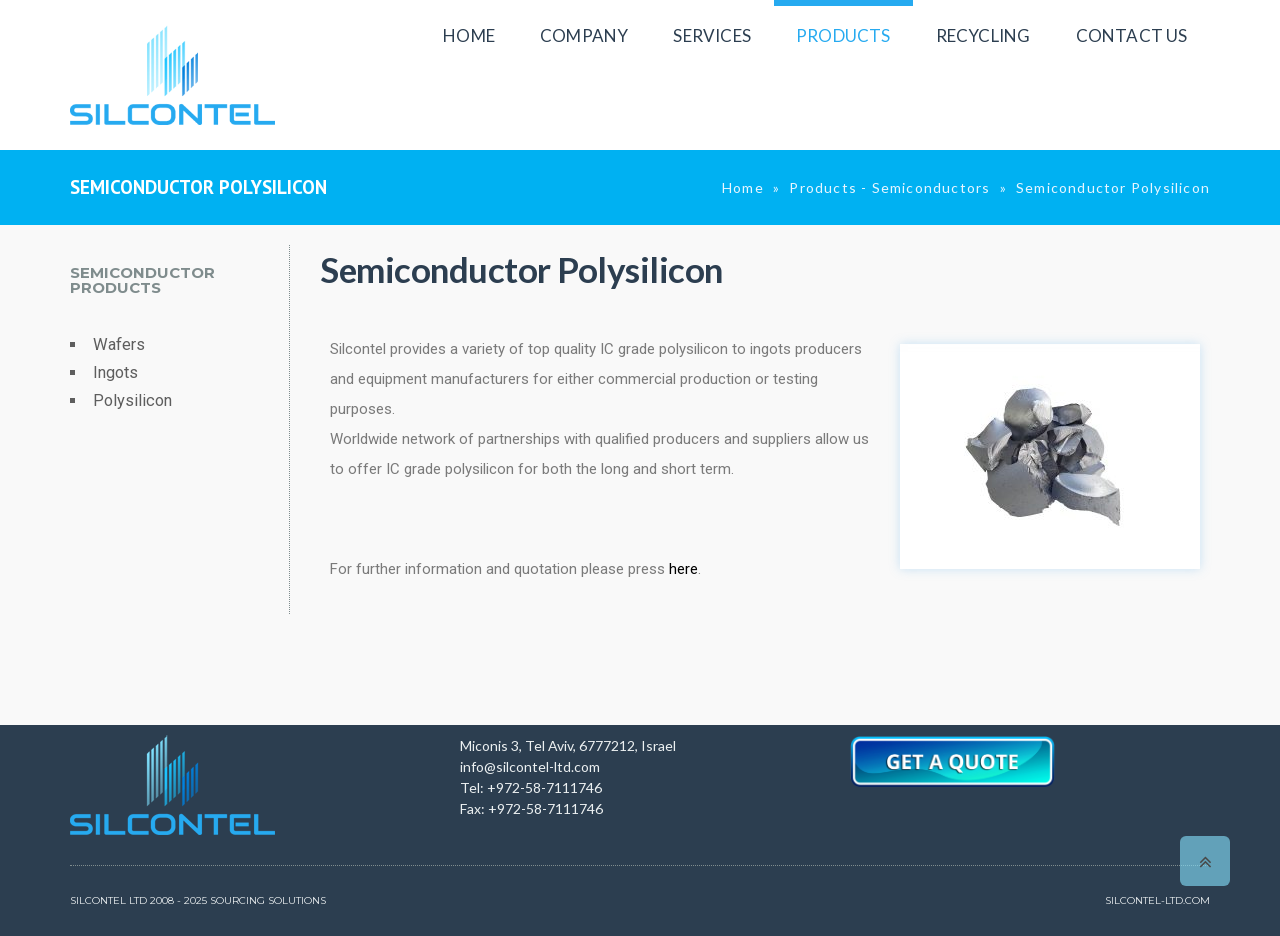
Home (743, 187)
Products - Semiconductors (889, 187)
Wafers (119, 344)
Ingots (115, 372)
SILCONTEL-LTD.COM (1157, 900)
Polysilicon (132, 400)
